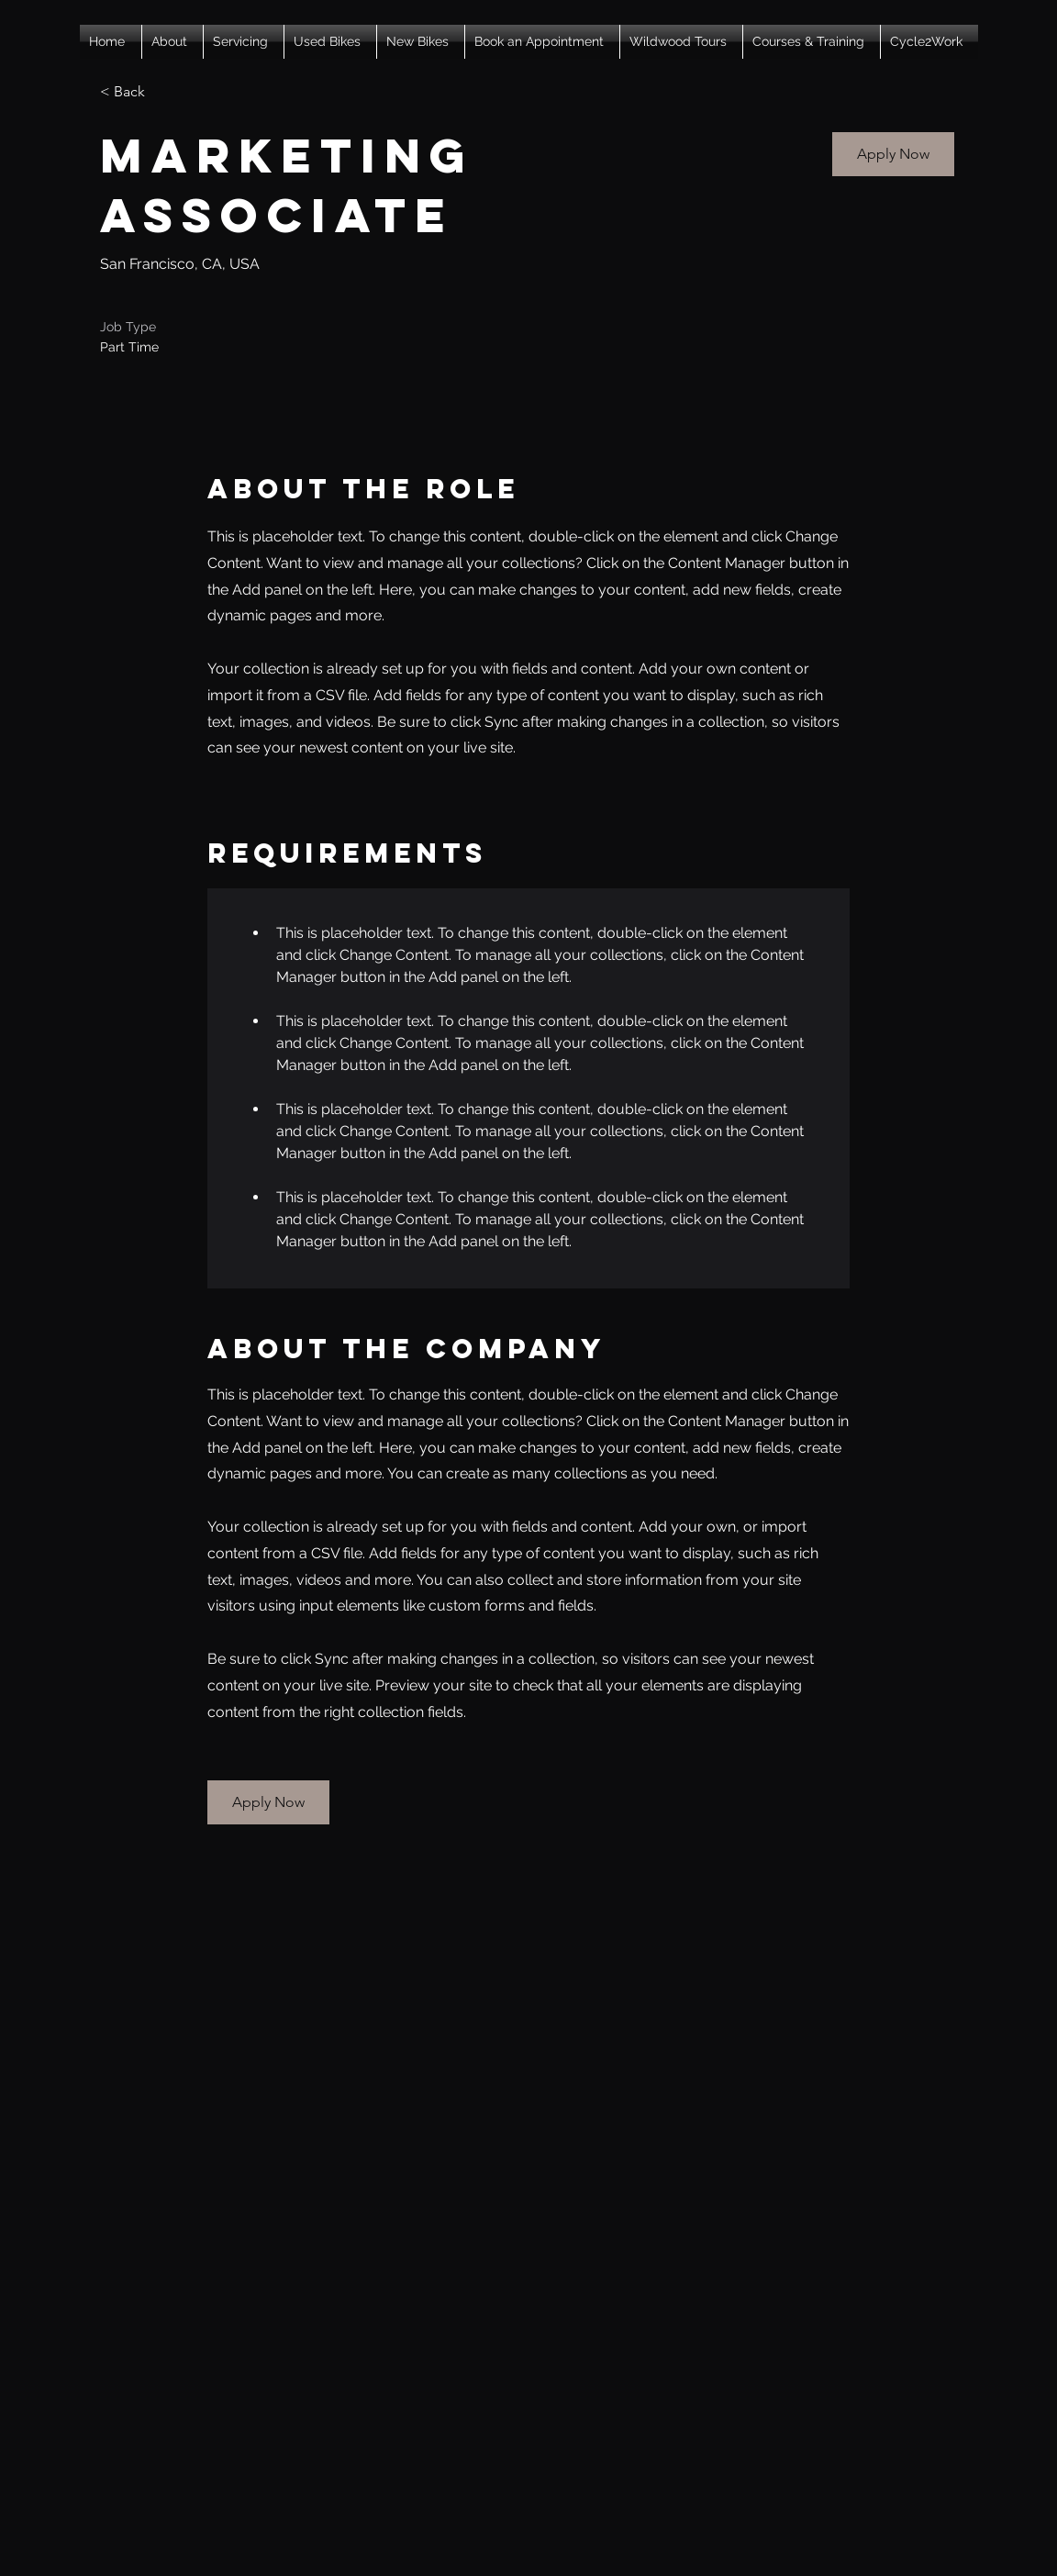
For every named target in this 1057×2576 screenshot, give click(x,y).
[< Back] (165, 92)
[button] (172, 42)
